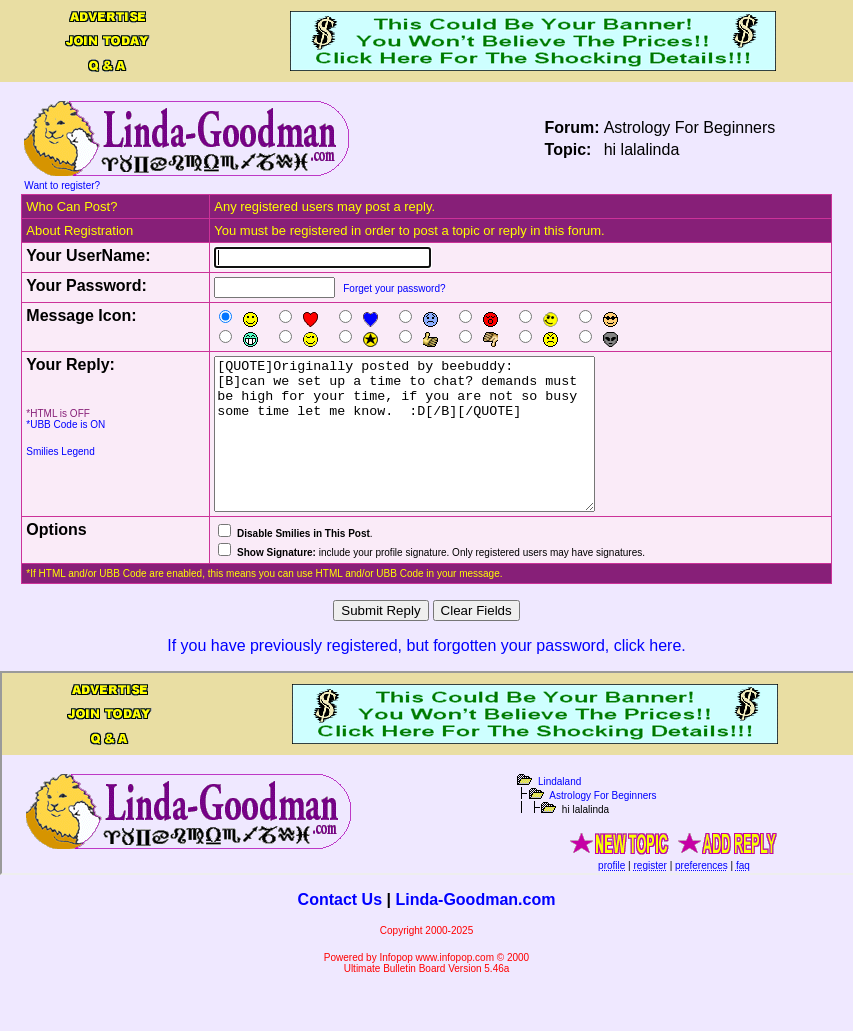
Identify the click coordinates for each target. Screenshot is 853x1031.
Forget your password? (394, 288)
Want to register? (62, 185)
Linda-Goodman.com (475, 929)
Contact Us (340, 929)
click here (648, 675)
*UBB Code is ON (65, 424)
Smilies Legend (60, 451)
